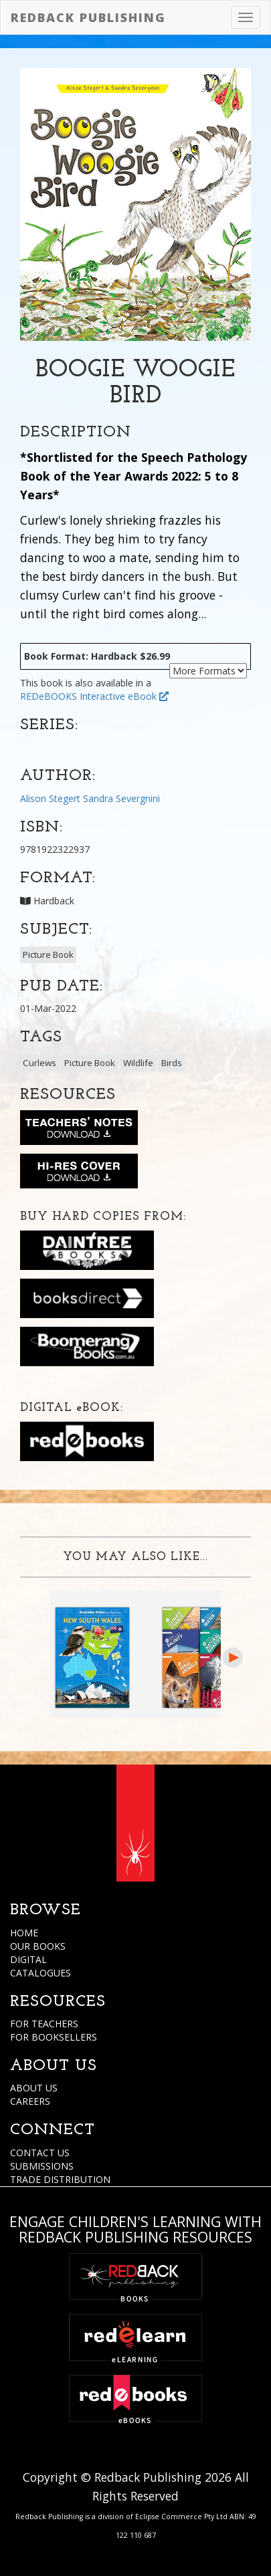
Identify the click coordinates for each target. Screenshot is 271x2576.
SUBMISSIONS (42, 2166)
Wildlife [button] (138, 1063)
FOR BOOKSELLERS (53, 2037)
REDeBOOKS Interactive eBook (94, 696)
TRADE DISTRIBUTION (60, 2179)
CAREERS (30, 2101)
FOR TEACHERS (44, 2023)
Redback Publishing (88, 17)
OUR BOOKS (38, 1946)
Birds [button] (171, 1063)
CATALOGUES (40, 1972)
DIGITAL (28, 1959)
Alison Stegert (50, 798)
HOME (24, 1932)
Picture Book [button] (48, 954)
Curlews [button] (39, 1063)
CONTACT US (40, 2152)
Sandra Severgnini (121, 798)
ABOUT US (34, 2087)
